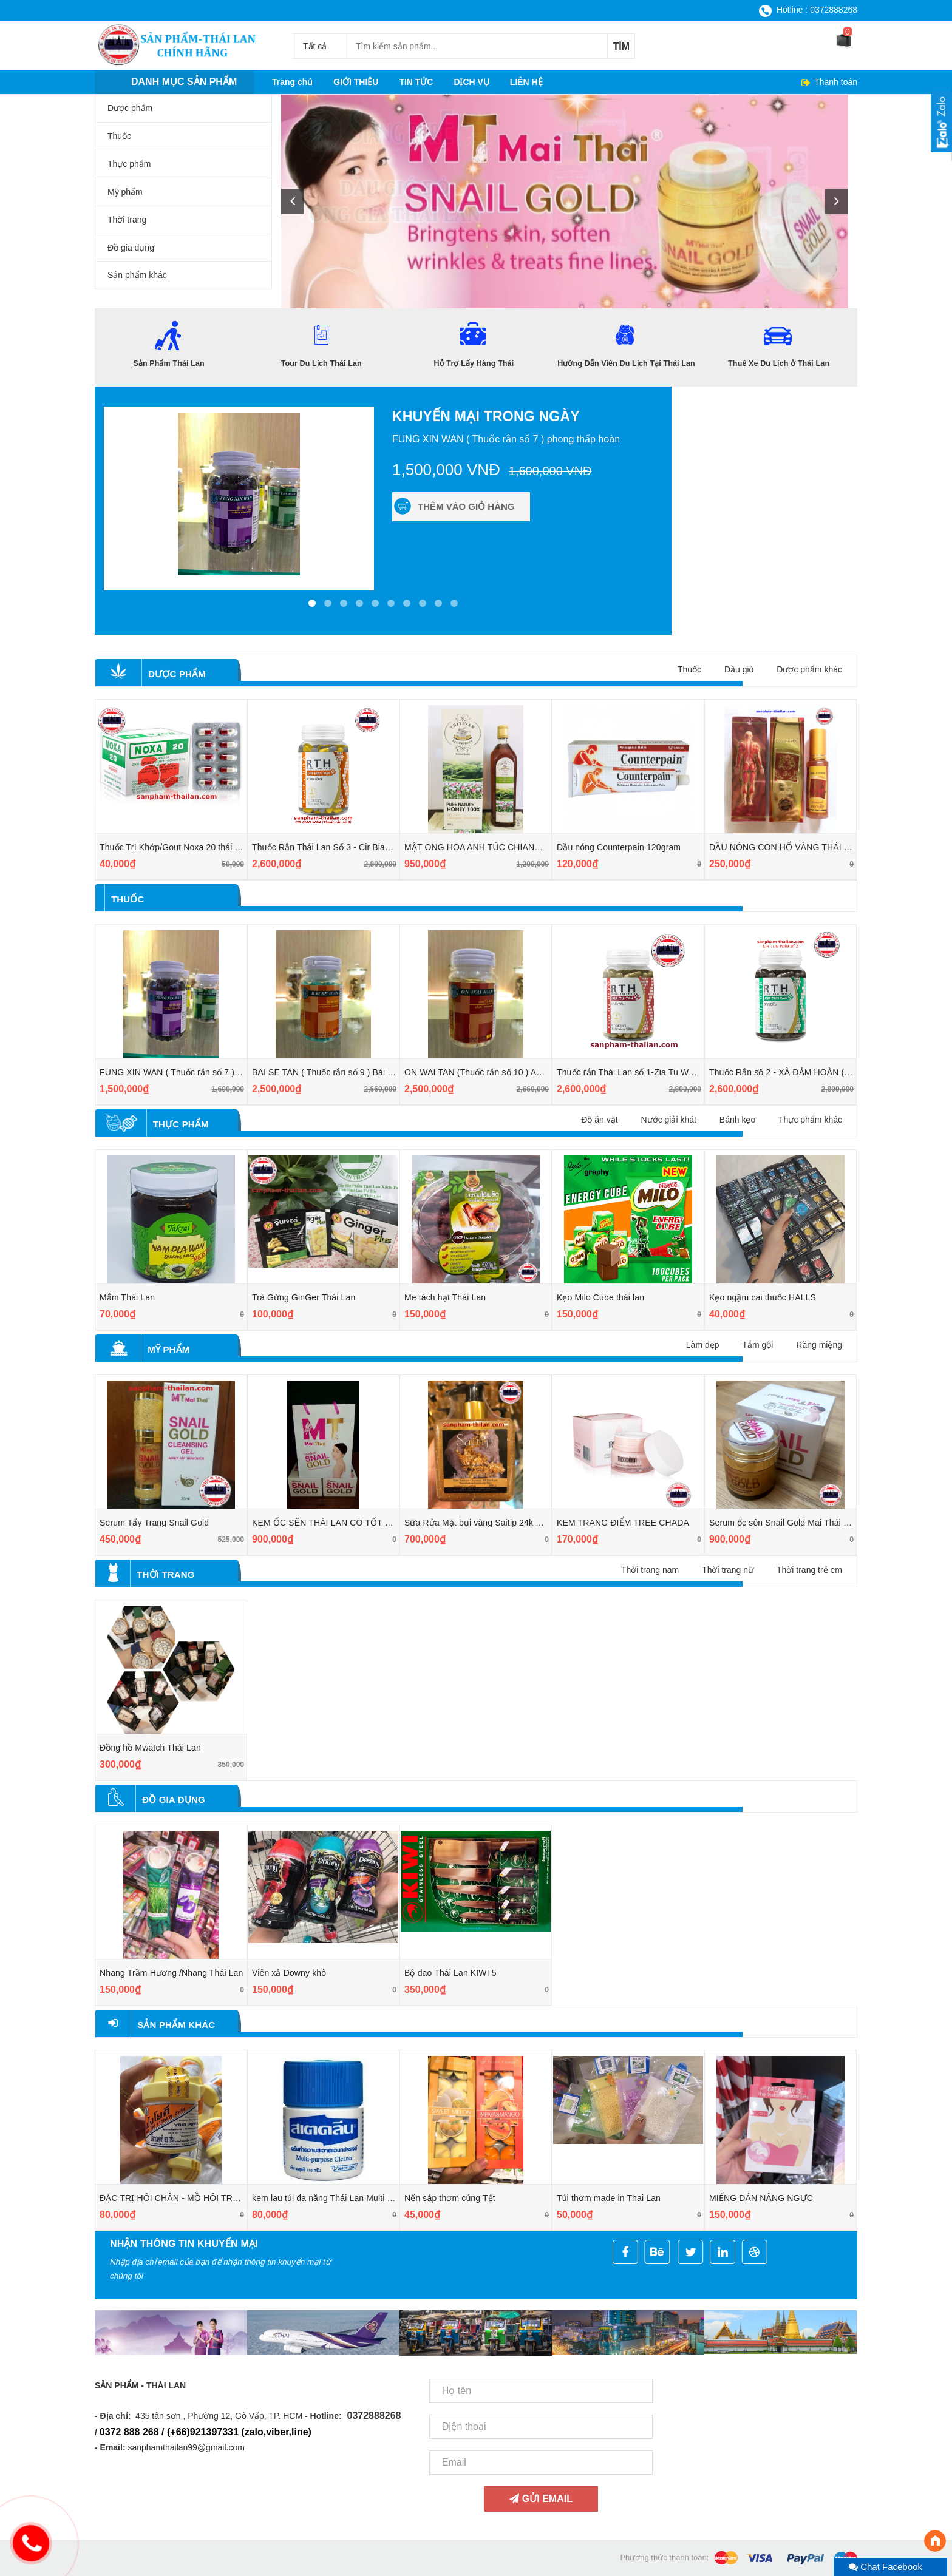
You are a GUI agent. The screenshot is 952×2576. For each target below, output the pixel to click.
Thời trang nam (650, 1570)
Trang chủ (292, 82)
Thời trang (165, 1574)
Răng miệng (819, 1345)
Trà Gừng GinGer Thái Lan (303, 1297)
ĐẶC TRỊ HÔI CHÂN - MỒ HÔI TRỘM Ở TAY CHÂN (200, 2198)
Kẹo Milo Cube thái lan (600, 1297)
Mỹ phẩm (168, 1349)
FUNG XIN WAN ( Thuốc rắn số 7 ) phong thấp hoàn (201, 1072)
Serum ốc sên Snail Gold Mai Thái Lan (783, 1522)
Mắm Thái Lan (127, 1297)
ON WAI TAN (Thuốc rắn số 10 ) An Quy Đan (490, 1072)
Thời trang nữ (727, 1570)
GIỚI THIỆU (355, 82)
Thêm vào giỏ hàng (466, 506)
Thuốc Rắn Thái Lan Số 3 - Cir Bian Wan (331, 847)
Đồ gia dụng (173, 1799)
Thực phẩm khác (810, 1119)
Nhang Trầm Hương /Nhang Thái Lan (171, 1973)
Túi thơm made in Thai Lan (609, 2198)
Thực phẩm (181, 1124)
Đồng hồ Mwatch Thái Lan (150, 1748)
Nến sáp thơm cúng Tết (449, 2198)
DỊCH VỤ (471, 82)
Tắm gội (757, 1345)
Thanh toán (834, 82)
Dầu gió (738, 669)
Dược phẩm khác (809, 669)
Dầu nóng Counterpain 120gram (619, 847)
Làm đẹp (702, 1345)
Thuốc (689, 669)
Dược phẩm (177, 674)
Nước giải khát (668, 1119)
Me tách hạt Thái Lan (445, 1297)
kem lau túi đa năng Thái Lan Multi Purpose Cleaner (352, 2198)
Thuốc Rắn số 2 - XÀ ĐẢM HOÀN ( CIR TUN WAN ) (809, 1072)
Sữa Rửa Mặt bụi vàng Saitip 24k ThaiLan (485, 1522)
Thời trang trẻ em (809, 1570)
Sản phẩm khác (176, 2025)
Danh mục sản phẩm (184, 81)
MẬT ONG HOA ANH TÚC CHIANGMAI (480, 847)
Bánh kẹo (737, 1119)
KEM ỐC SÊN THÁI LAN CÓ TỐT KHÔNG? (336, 1522)
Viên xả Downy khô (289, 1973)
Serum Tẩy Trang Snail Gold (154, 1522)
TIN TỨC (416, 82)
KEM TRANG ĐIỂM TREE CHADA (623, 1522)
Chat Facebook (885, 2566)
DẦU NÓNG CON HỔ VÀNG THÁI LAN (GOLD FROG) (814, 847)
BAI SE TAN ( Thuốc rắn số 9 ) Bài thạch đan (339, 1072)
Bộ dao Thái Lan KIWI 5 (450, 1973)
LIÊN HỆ (526, 82)
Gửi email (541, 2498)
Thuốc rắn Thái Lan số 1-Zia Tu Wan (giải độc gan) (655, 1072)
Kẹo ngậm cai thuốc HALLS (762, 1297)
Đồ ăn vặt (599, 1119)
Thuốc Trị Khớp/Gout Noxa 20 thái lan (173, 847)
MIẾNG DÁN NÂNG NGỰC (761, 2198)
